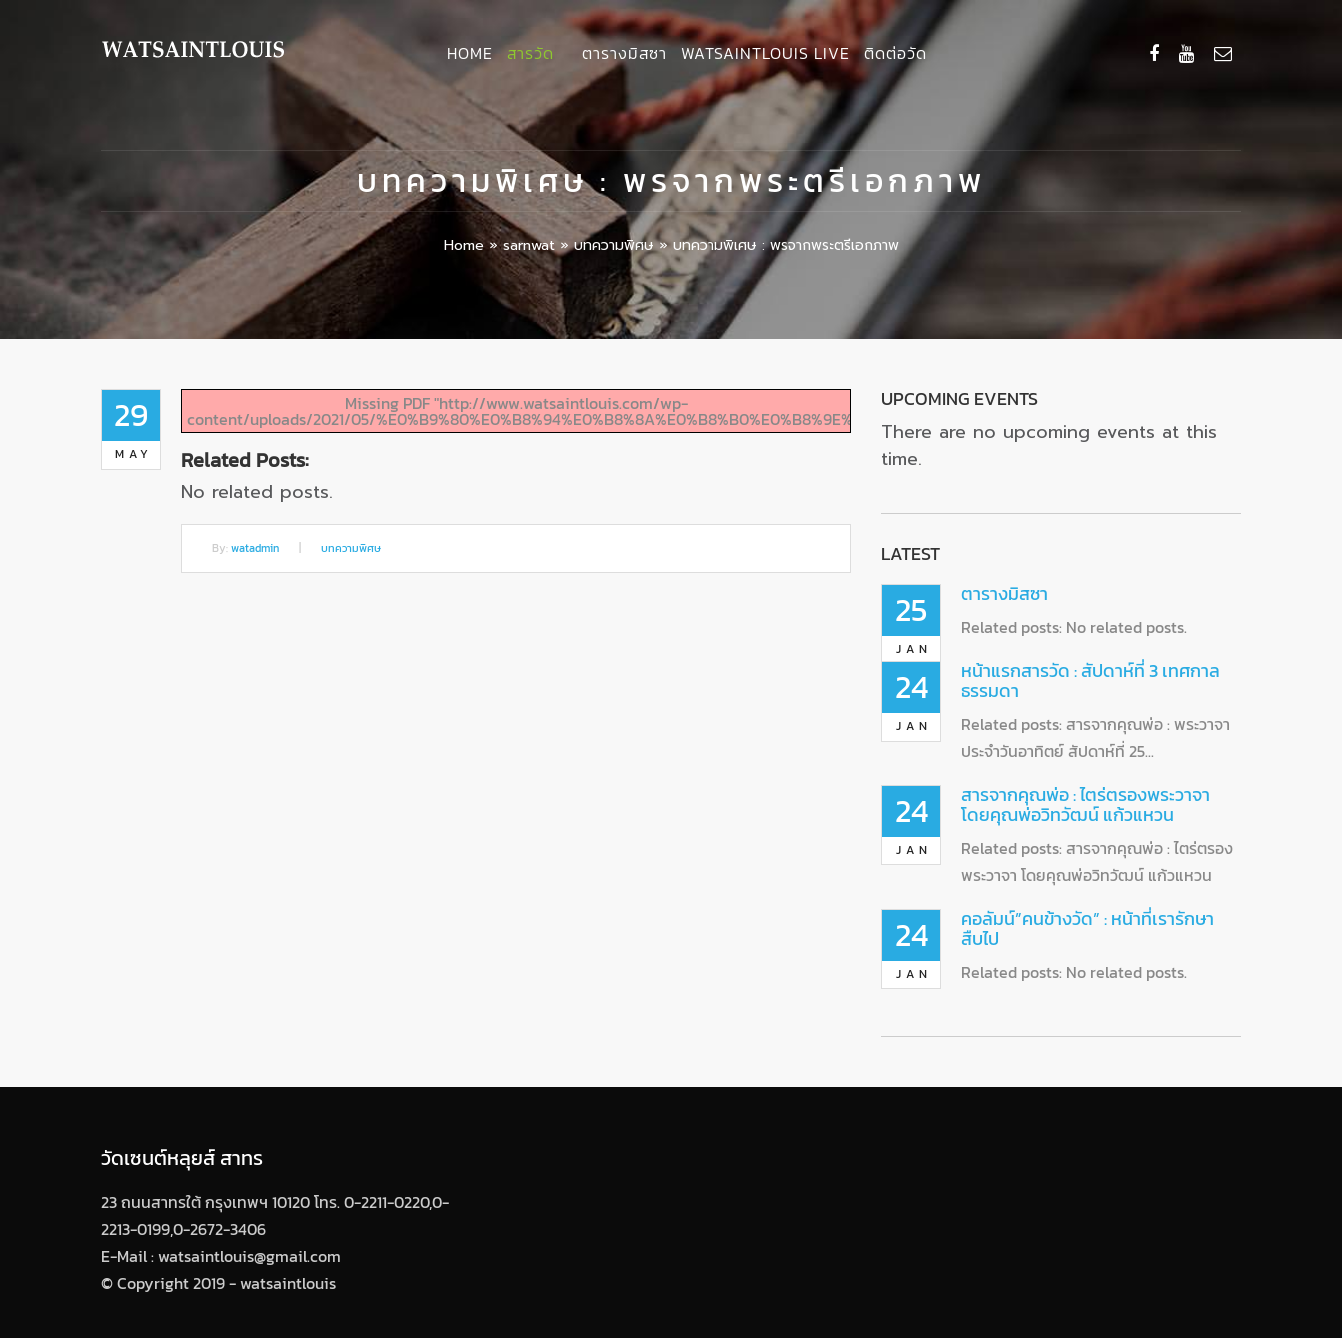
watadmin (255, 548)
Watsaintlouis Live (765, 53)
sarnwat (529, 245)
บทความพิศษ (614, 245)
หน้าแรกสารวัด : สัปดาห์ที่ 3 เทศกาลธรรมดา (1090, 680)
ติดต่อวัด (895, 53)
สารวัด (530, 53)
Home (470, 53)
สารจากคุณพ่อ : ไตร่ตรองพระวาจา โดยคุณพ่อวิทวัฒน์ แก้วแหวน (1085, 804)
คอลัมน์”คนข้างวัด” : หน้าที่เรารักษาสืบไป (1087, 928)
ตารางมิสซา (624, 53)
